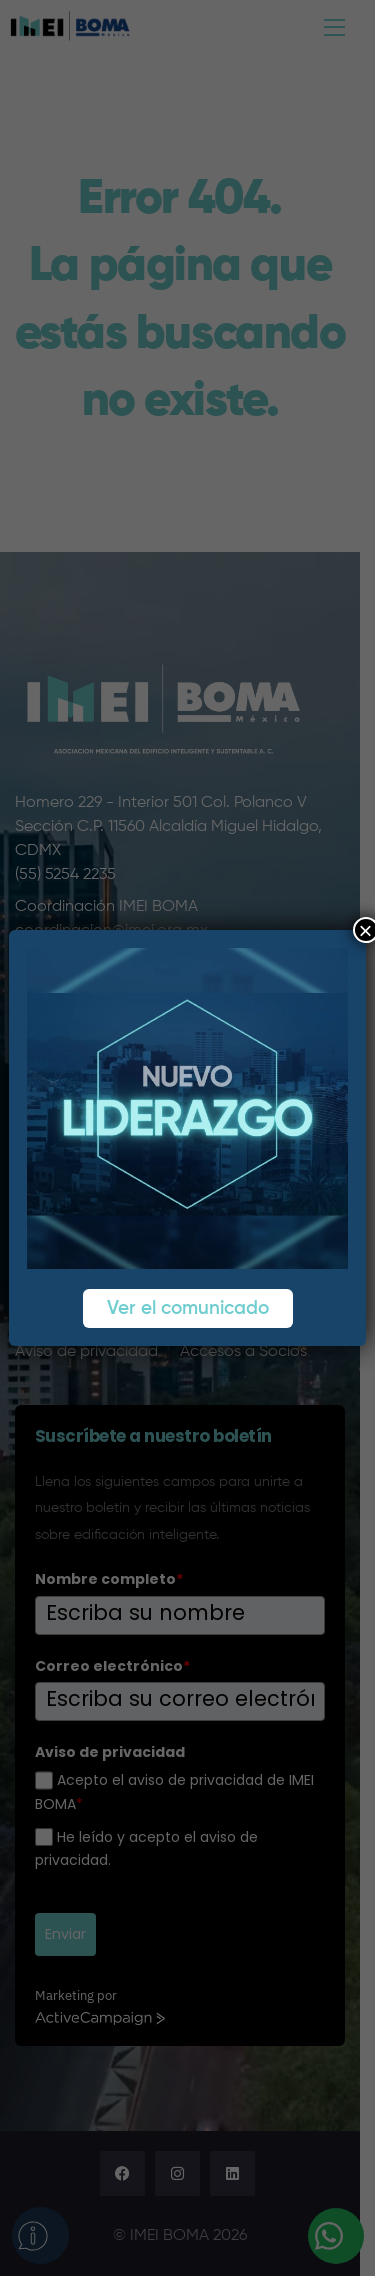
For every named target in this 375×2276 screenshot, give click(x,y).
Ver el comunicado (188, 1308)
